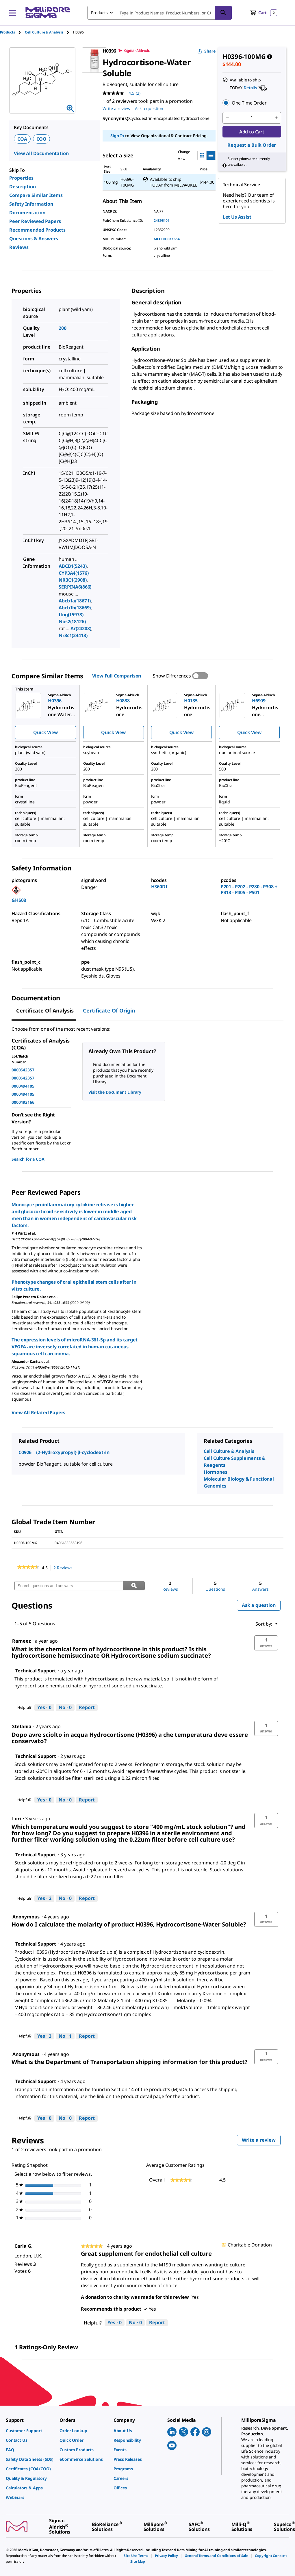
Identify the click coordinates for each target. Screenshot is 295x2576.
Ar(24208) (80, 628)
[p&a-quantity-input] (252, 117)
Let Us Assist (237, 217)
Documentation (27, 212)
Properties (21, 178)
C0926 (24, 1452)
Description (22, 186)
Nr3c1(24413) (73, 635)
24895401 (162, 220)
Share (206, 51)
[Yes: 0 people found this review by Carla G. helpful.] (115, 2322)
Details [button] (250, 87)
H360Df (159, 886)
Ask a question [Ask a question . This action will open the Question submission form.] (149, 108)
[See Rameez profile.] (21, 1641)
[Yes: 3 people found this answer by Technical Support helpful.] (44, 2036)
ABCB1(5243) (72, 566)
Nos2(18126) (72, 621)
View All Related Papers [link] (38, 1412)
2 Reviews (64, 1568)
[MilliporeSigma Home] (47, 12)
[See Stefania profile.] (22, 1726)
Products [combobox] (99, 12)
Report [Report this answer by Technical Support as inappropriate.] (87, 1707)
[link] (28, 1567)
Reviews (19, 247)
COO (41, 139)
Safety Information (31, 204)
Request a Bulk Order (251, 145)
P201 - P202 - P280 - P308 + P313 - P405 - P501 (249, 889)
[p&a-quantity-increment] (276, 117)
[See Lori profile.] (16, 1818)
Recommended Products (37, 230)
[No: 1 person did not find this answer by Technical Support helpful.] (65, 2036)
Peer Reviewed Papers (35, 221)
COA (22, 139)
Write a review (261, 2141)
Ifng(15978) (71, 614)
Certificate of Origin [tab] (109, 1010)
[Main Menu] (12, 13)
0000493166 (23, 1102)
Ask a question (259, 1605)
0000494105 (23, 1086)
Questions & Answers (33, 238)
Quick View (45, 732)
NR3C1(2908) (72, 580)
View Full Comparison (116, 676)
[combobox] (159, 13)
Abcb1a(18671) (75, 601)
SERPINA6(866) (75, 587)
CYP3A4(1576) (73, 573)
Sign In (117, 135)
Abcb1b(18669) (75, 607)
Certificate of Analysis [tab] (45, 1010)
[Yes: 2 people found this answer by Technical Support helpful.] (44, 1898)
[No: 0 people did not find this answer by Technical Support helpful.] (65, 1707)
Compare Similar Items (36, 195)
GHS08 (19, 900)
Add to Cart (251, 132)
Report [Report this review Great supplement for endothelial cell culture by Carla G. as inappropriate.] (157, 2322)
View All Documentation (41, 153)
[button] (251, 103)
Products (7, 32)
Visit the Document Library (114, 1092)
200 (62, 328)
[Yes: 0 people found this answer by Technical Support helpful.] (44, 1707)
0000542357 (23, 1070)
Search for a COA (28, 1159)
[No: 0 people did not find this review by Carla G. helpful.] (135, 2322)
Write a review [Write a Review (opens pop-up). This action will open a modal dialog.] (116, 108)
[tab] (12, 32)
